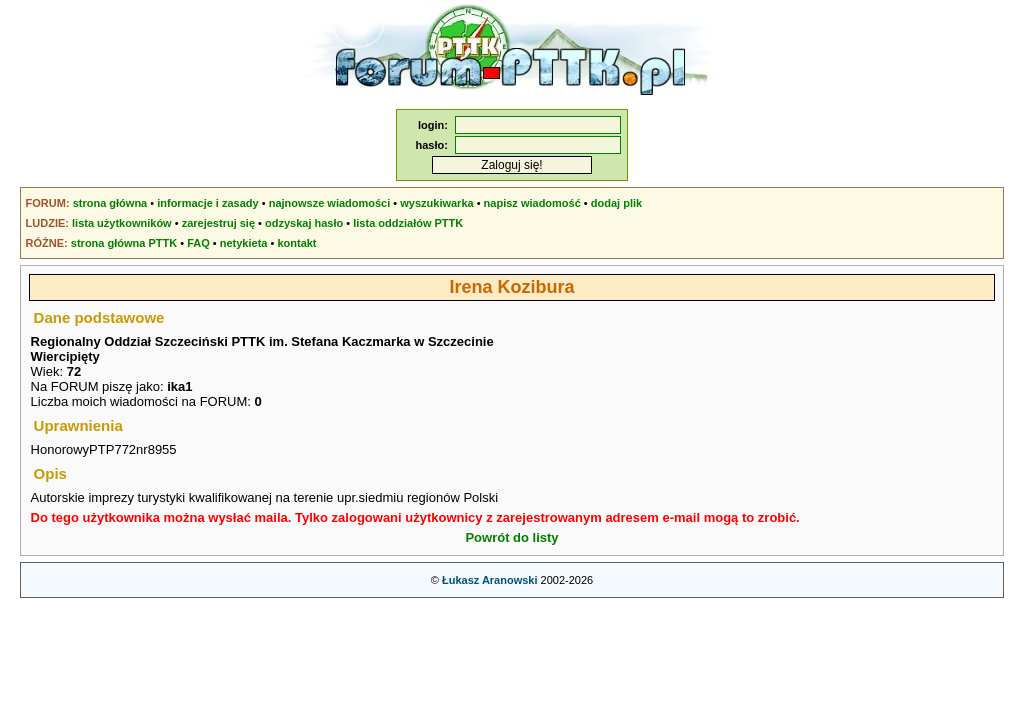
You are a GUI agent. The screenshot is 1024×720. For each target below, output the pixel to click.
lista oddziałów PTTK (408, 223)
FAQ (198, 243)
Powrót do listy (511, 537)
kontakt (296, 243)
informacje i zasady (208, 203)
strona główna (110, 203)
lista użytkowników (122, 223)
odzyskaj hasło (304, 223)
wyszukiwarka (436, 203)
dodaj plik (616, 203)
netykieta (244, 243)
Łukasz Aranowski (490, 580)
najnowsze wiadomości (330, 203)
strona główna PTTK (124, 243)
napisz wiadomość (532, 203)
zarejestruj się (218, 223)
